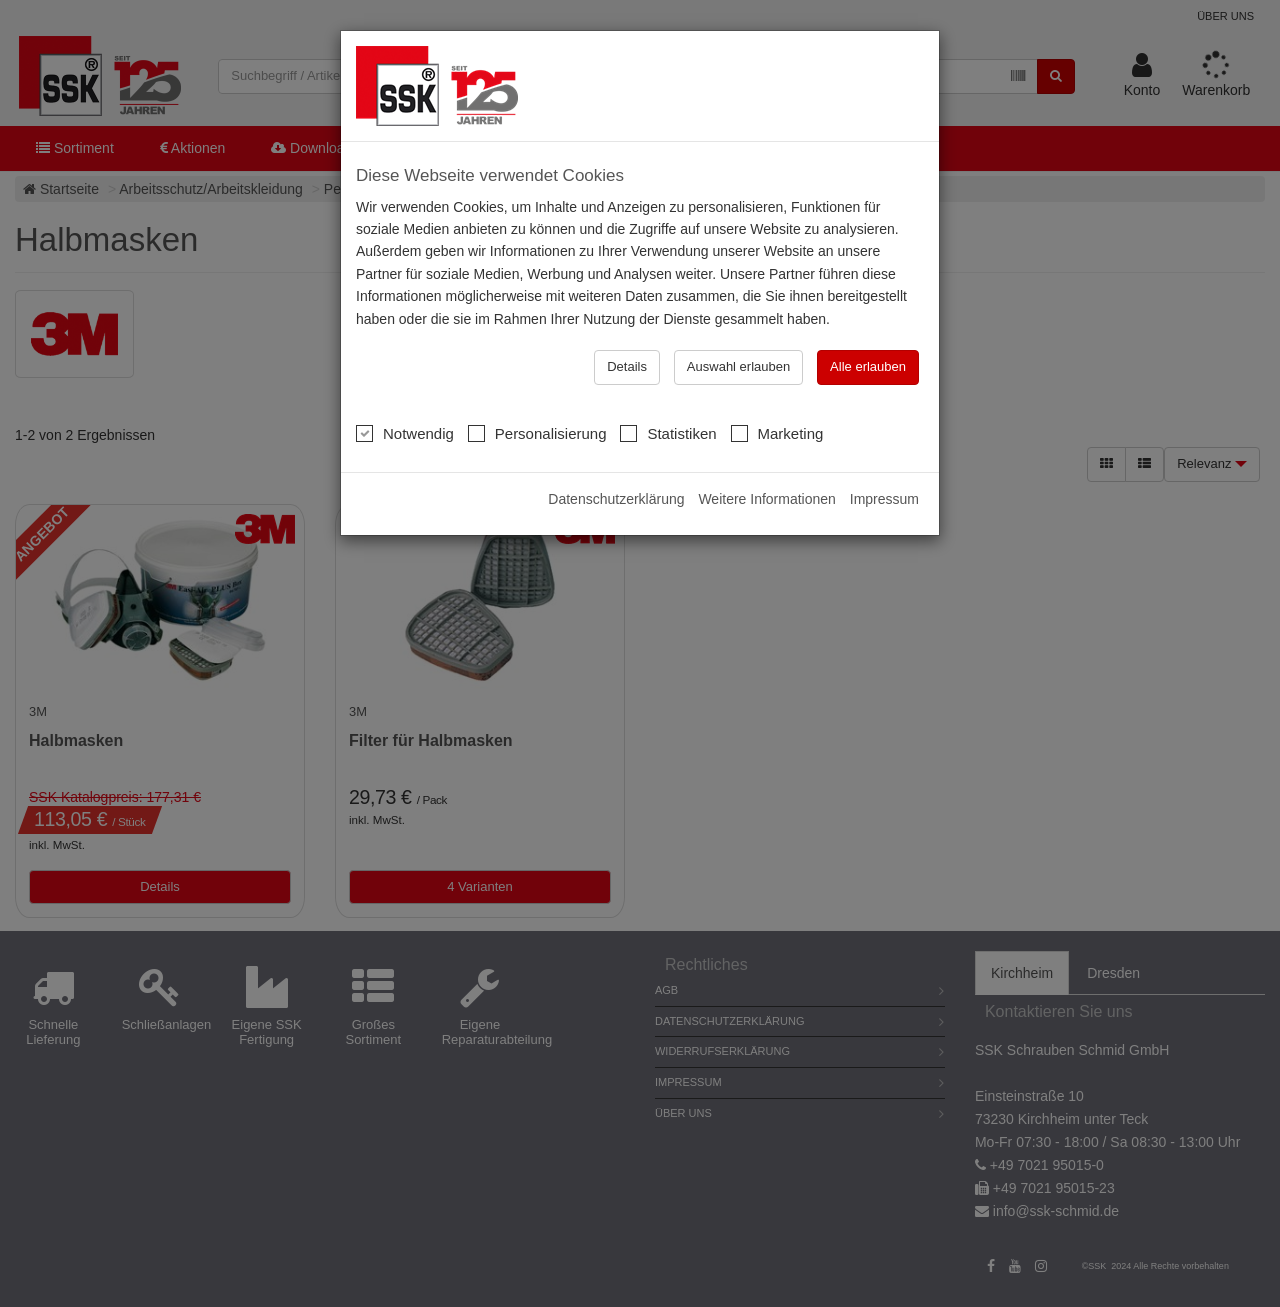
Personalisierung (537, 433)
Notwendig (405, 433)
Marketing (777, 433)
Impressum (884, 499)
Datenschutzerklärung (616, 499)
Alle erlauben (868, 366)
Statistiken (668, 433)
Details (627, 366)
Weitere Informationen (766, 499)
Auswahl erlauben (738, 366)
